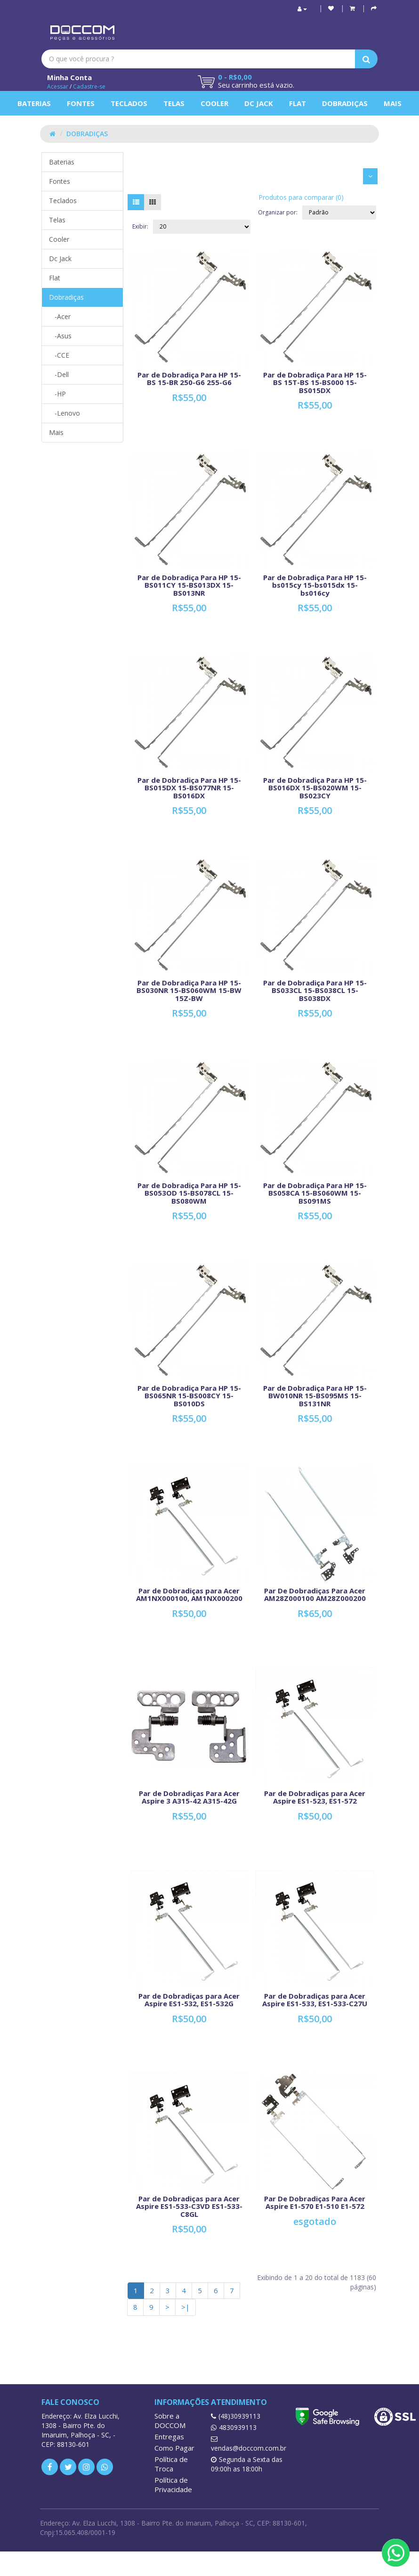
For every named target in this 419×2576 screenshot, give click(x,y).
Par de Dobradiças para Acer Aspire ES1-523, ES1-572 (314, 1797)
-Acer (60, 316)
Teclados (129, 103)
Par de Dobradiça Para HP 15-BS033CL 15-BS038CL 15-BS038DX (315, 990)
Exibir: (140, 226)
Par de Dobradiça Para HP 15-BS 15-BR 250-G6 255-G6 (189, 378)
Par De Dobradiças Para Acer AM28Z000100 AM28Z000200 (315, 1594)
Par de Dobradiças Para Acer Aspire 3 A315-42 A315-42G (189, 1797)
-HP (57, 393)
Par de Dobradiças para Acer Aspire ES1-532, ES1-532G (189, 2000)
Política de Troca (171, 2463)
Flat (297, 103)
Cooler (214, 103)
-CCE (59, 355)
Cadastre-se (89, 86)
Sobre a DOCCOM (169, 2420)
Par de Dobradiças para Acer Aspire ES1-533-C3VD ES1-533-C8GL (189, 2206)
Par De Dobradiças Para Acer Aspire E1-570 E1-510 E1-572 (314, 2202)
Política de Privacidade (173, 2484)
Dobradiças (345, 103)
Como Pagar (174, 2448)
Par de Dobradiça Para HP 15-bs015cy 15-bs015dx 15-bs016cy (315, 585)
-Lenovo (64, 413)
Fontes (81, 103)
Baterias (34, 103)
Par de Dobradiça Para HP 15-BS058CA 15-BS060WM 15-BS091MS (315, 1193)
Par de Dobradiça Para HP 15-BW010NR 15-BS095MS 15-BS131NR (315, 1395)
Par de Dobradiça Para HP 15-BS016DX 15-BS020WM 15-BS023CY (315, 787)
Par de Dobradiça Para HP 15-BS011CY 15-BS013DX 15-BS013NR (189, 585)
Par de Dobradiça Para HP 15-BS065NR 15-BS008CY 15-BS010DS (189, 1395)
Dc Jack (258, 103)
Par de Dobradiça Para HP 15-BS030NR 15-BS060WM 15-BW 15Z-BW (189, 990)
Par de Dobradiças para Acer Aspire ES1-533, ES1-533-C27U (314, 2000)
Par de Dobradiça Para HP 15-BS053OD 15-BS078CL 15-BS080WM (189, 1193)
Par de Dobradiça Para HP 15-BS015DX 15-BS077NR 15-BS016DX (189, 787)
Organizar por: (278, 212)
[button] (352, 8)
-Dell (59, 374)
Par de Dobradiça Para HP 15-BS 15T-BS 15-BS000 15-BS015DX (315, 382)
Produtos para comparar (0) (301, 197)
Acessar (57, 86)
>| (185, 2307)
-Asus (60, 335)
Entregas (169, 2436)
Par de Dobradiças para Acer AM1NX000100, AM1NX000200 (189, 1594)
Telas (174, 103)
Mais (393, 103)
